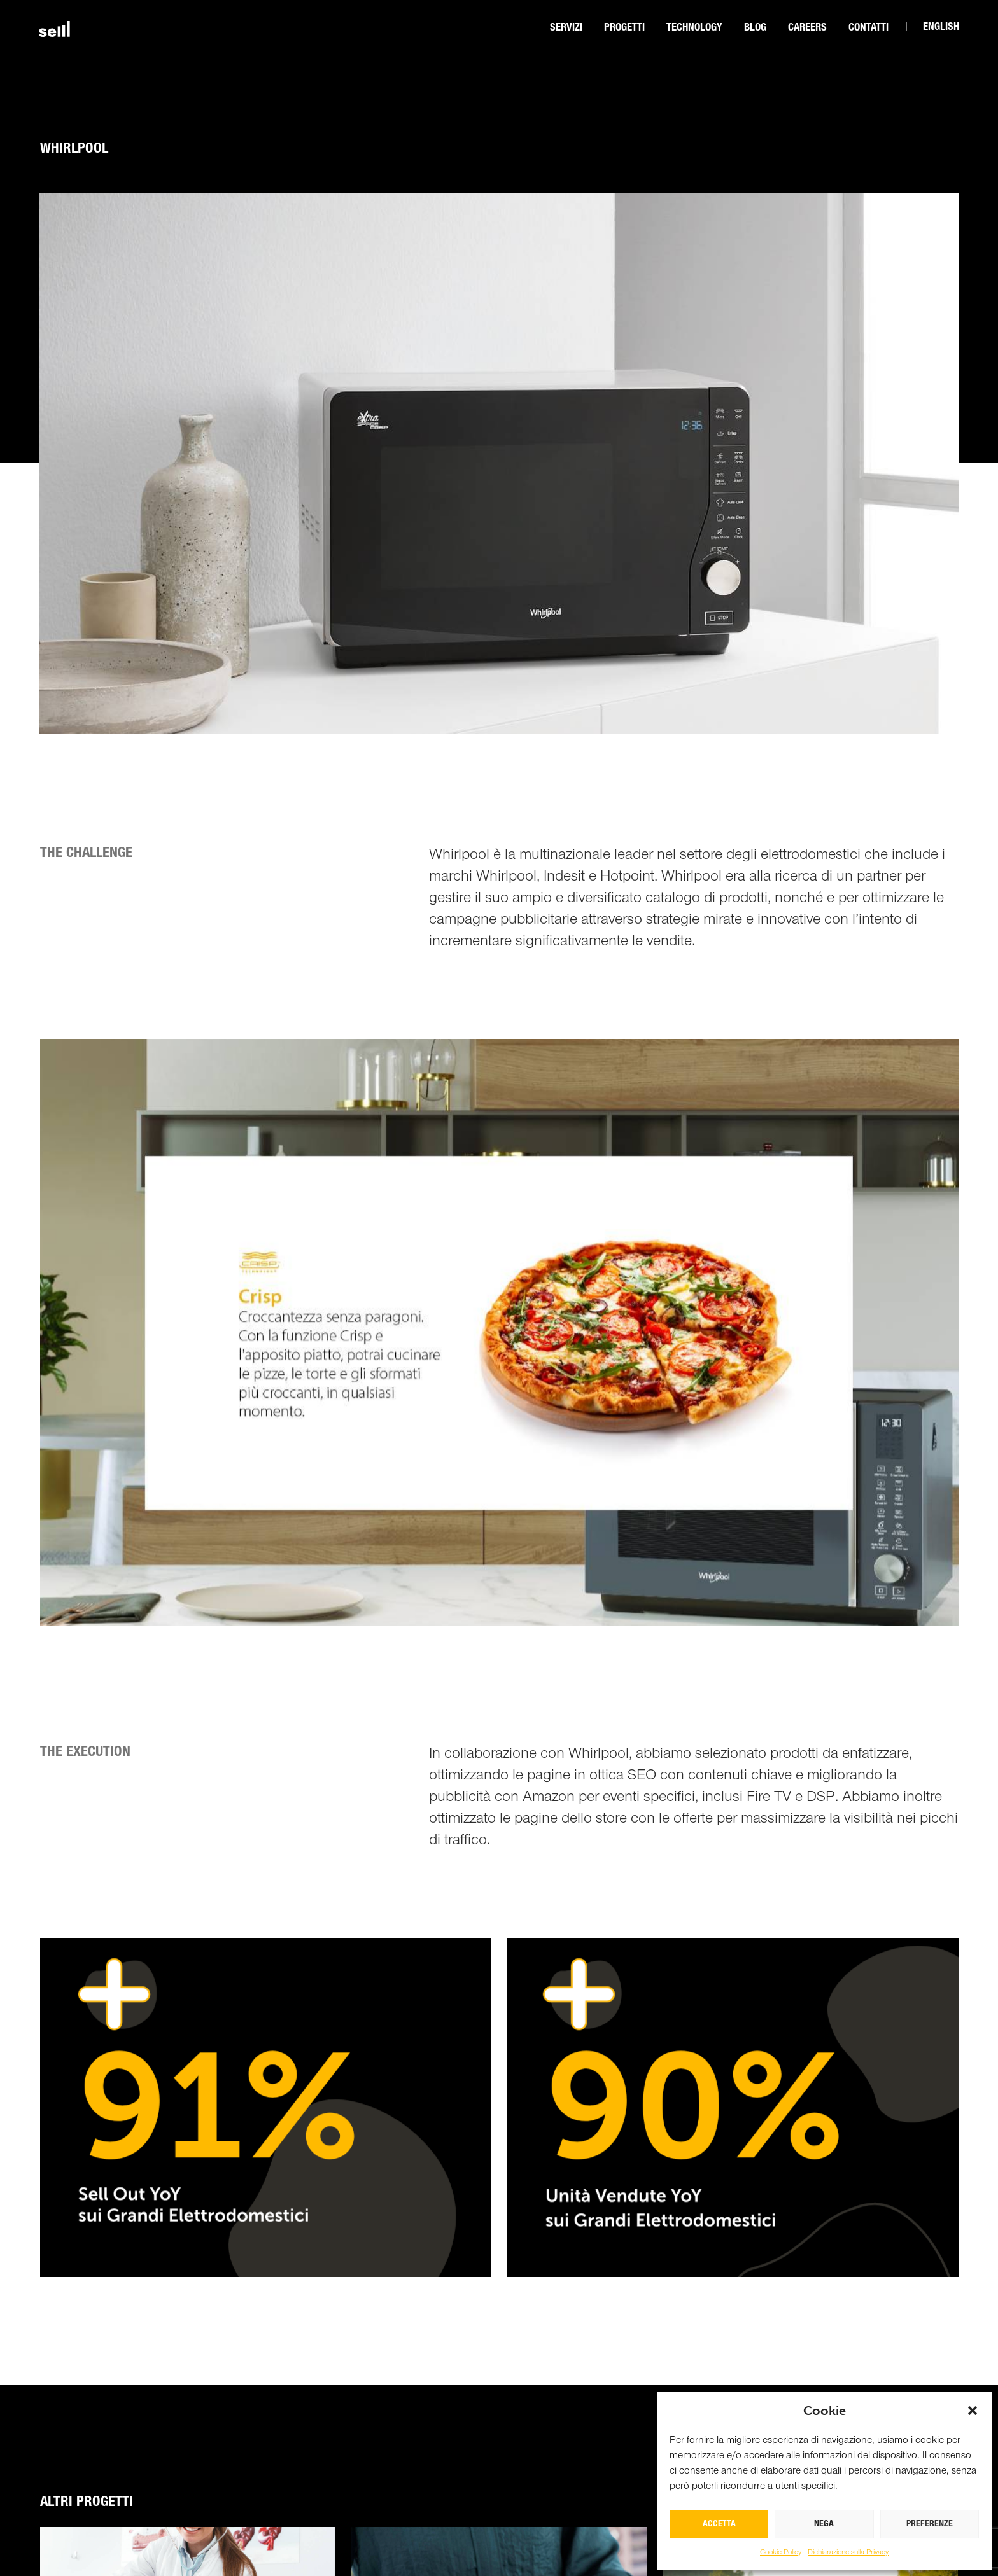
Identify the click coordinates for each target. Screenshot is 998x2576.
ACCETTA (719, 2524)
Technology (694, 27)
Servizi (566, 27)
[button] (972, 2410)
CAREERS (807, 27)
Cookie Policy (780, 2552)
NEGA (824, 2524)
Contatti (868, 27)
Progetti (624, 27)
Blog (755, 27)
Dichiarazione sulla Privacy (848, 2552)
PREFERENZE (929, 2524)
